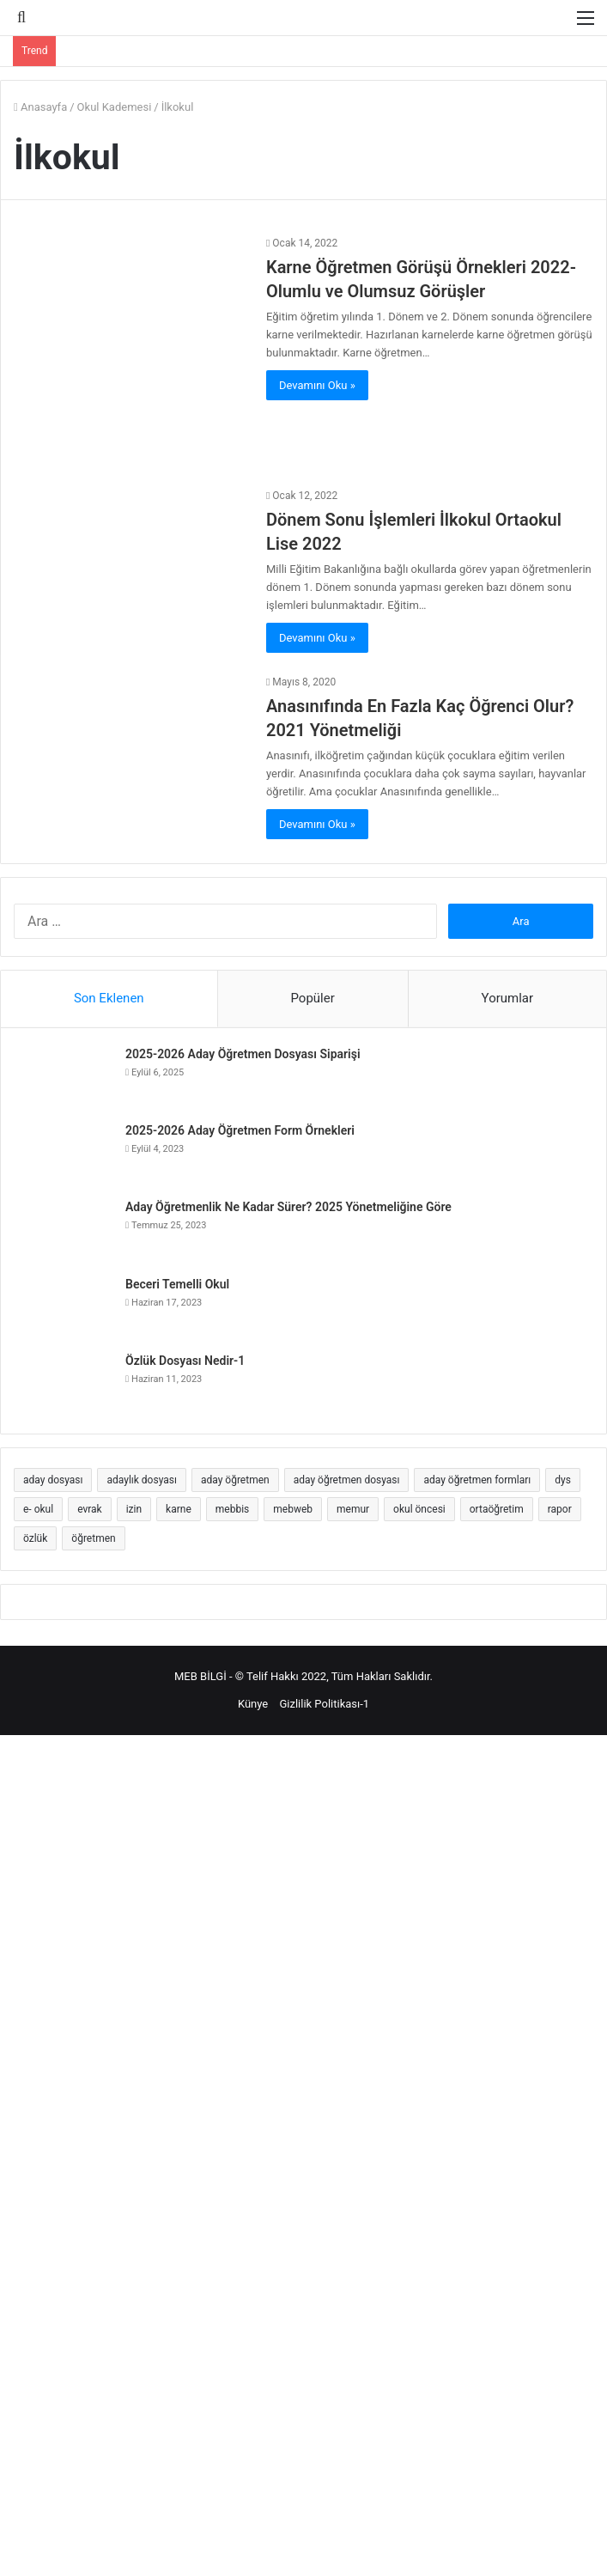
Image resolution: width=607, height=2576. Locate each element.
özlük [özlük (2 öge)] (35, 1538)
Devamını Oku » (317, 385)
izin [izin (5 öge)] (134, 1509)
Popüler (312, 998)
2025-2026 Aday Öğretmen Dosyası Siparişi (243, 1054)
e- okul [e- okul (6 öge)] (38, 1509)
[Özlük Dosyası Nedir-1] (65, 1384)
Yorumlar (507, 998)
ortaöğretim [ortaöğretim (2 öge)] (497, 1509)
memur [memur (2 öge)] (353, 1509)
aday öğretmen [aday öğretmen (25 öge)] (235, 1480)
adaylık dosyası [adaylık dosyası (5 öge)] (141, 1480)
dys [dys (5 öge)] (563, 1480)
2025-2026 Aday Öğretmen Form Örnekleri (240, 1130)
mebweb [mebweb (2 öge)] (293, 1509)
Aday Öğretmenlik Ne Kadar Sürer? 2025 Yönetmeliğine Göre (288, 1207)
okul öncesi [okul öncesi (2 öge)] (419, 1509)
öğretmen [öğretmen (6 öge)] (93, 1538)
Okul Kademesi (114, 106)
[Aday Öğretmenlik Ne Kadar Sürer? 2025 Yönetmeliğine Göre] (65, 1231)
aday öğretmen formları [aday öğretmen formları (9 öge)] (477, 1480)
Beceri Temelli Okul (177, 1284)
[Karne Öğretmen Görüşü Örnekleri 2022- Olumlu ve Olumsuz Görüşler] (130, 350)
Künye (253, 1703)
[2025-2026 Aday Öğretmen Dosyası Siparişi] (65, 1077)
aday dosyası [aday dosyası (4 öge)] (52, 1480)
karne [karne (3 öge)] (178, 1509)
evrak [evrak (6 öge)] (89, 1509)
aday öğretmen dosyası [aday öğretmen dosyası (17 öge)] (347, 1480)
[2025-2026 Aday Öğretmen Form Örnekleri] (65, 1154)
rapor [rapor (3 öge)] (560, 1509)
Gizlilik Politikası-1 (324, 1703)
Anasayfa (40, 106)
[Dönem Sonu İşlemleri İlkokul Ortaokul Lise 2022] (130, 552)
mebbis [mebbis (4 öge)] (232, 1509)
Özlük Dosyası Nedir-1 (185, 1360)
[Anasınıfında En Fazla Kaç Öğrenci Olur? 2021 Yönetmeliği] (130, 759)
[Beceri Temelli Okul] (65, 1308)
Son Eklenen (109, 998)
